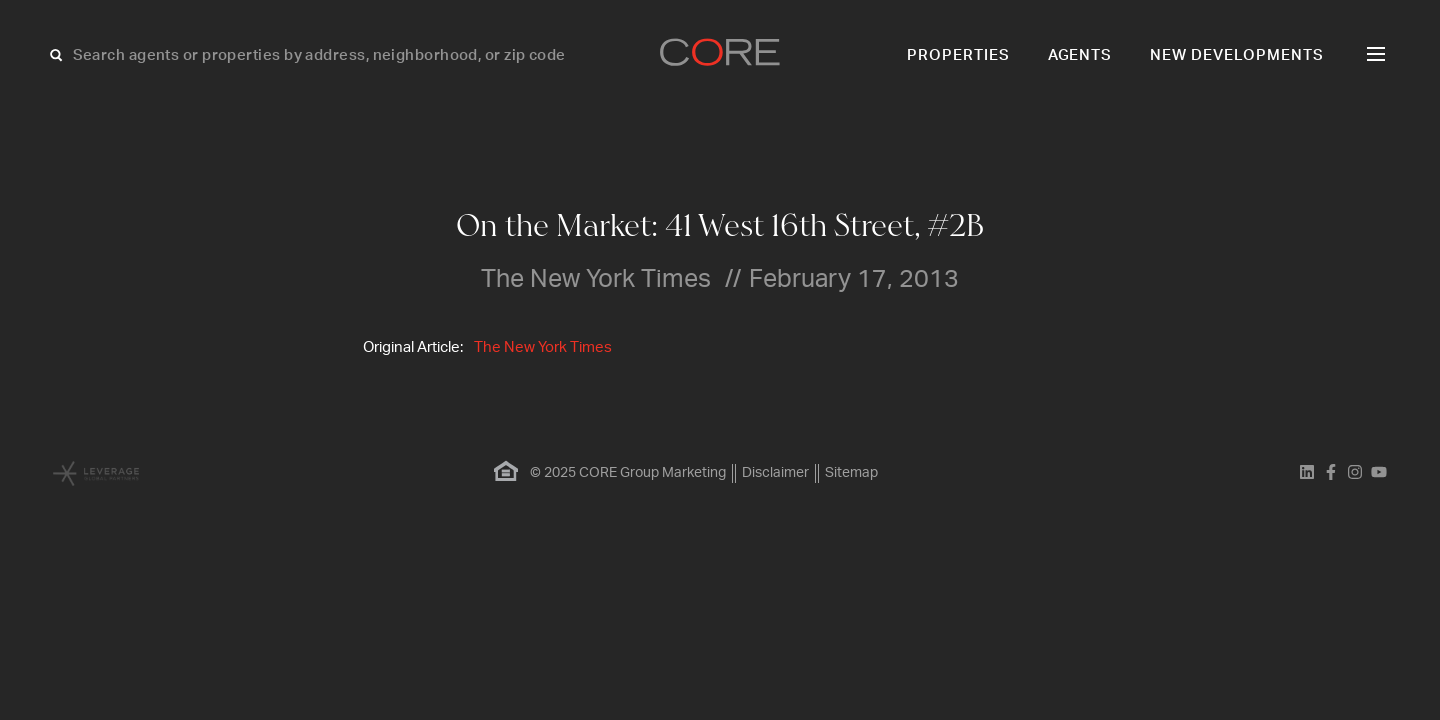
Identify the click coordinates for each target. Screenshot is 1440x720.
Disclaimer (775, 473)
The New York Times (543, 347)
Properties (958, 55)
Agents (1080, 55)
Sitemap (851, 473)
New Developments (1237, 55)
